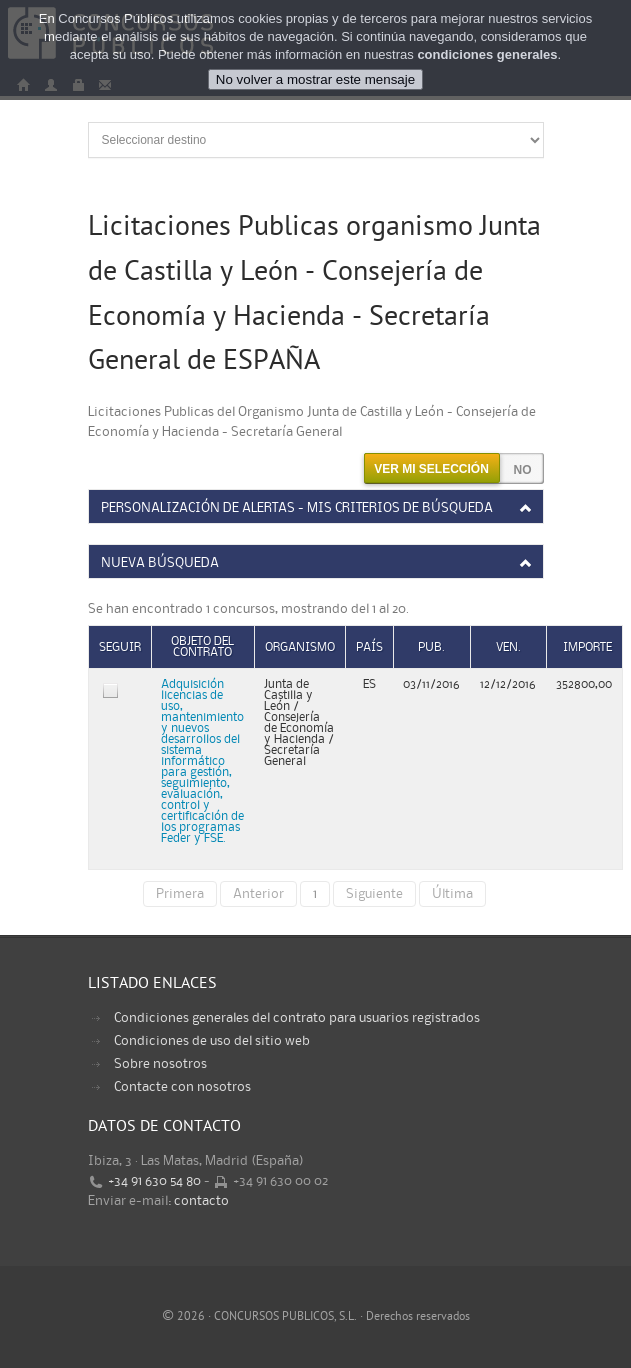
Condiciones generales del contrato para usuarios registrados (297, 1018)
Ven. (508, 647)
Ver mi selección (431, 469)
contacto (201, 1201)
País (369, 647)
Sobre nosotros (160, 1064)
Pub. (431, 647)
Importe (587, 647)
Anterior (258, 894)
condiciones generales (487, 54)
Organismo (300, 647)
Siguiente (374, 894)
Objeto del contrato (202, 647)
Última (452, 894)
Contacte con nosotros (182, 1087)
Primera (180, 894)
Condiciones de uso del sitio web (212, 1041)
